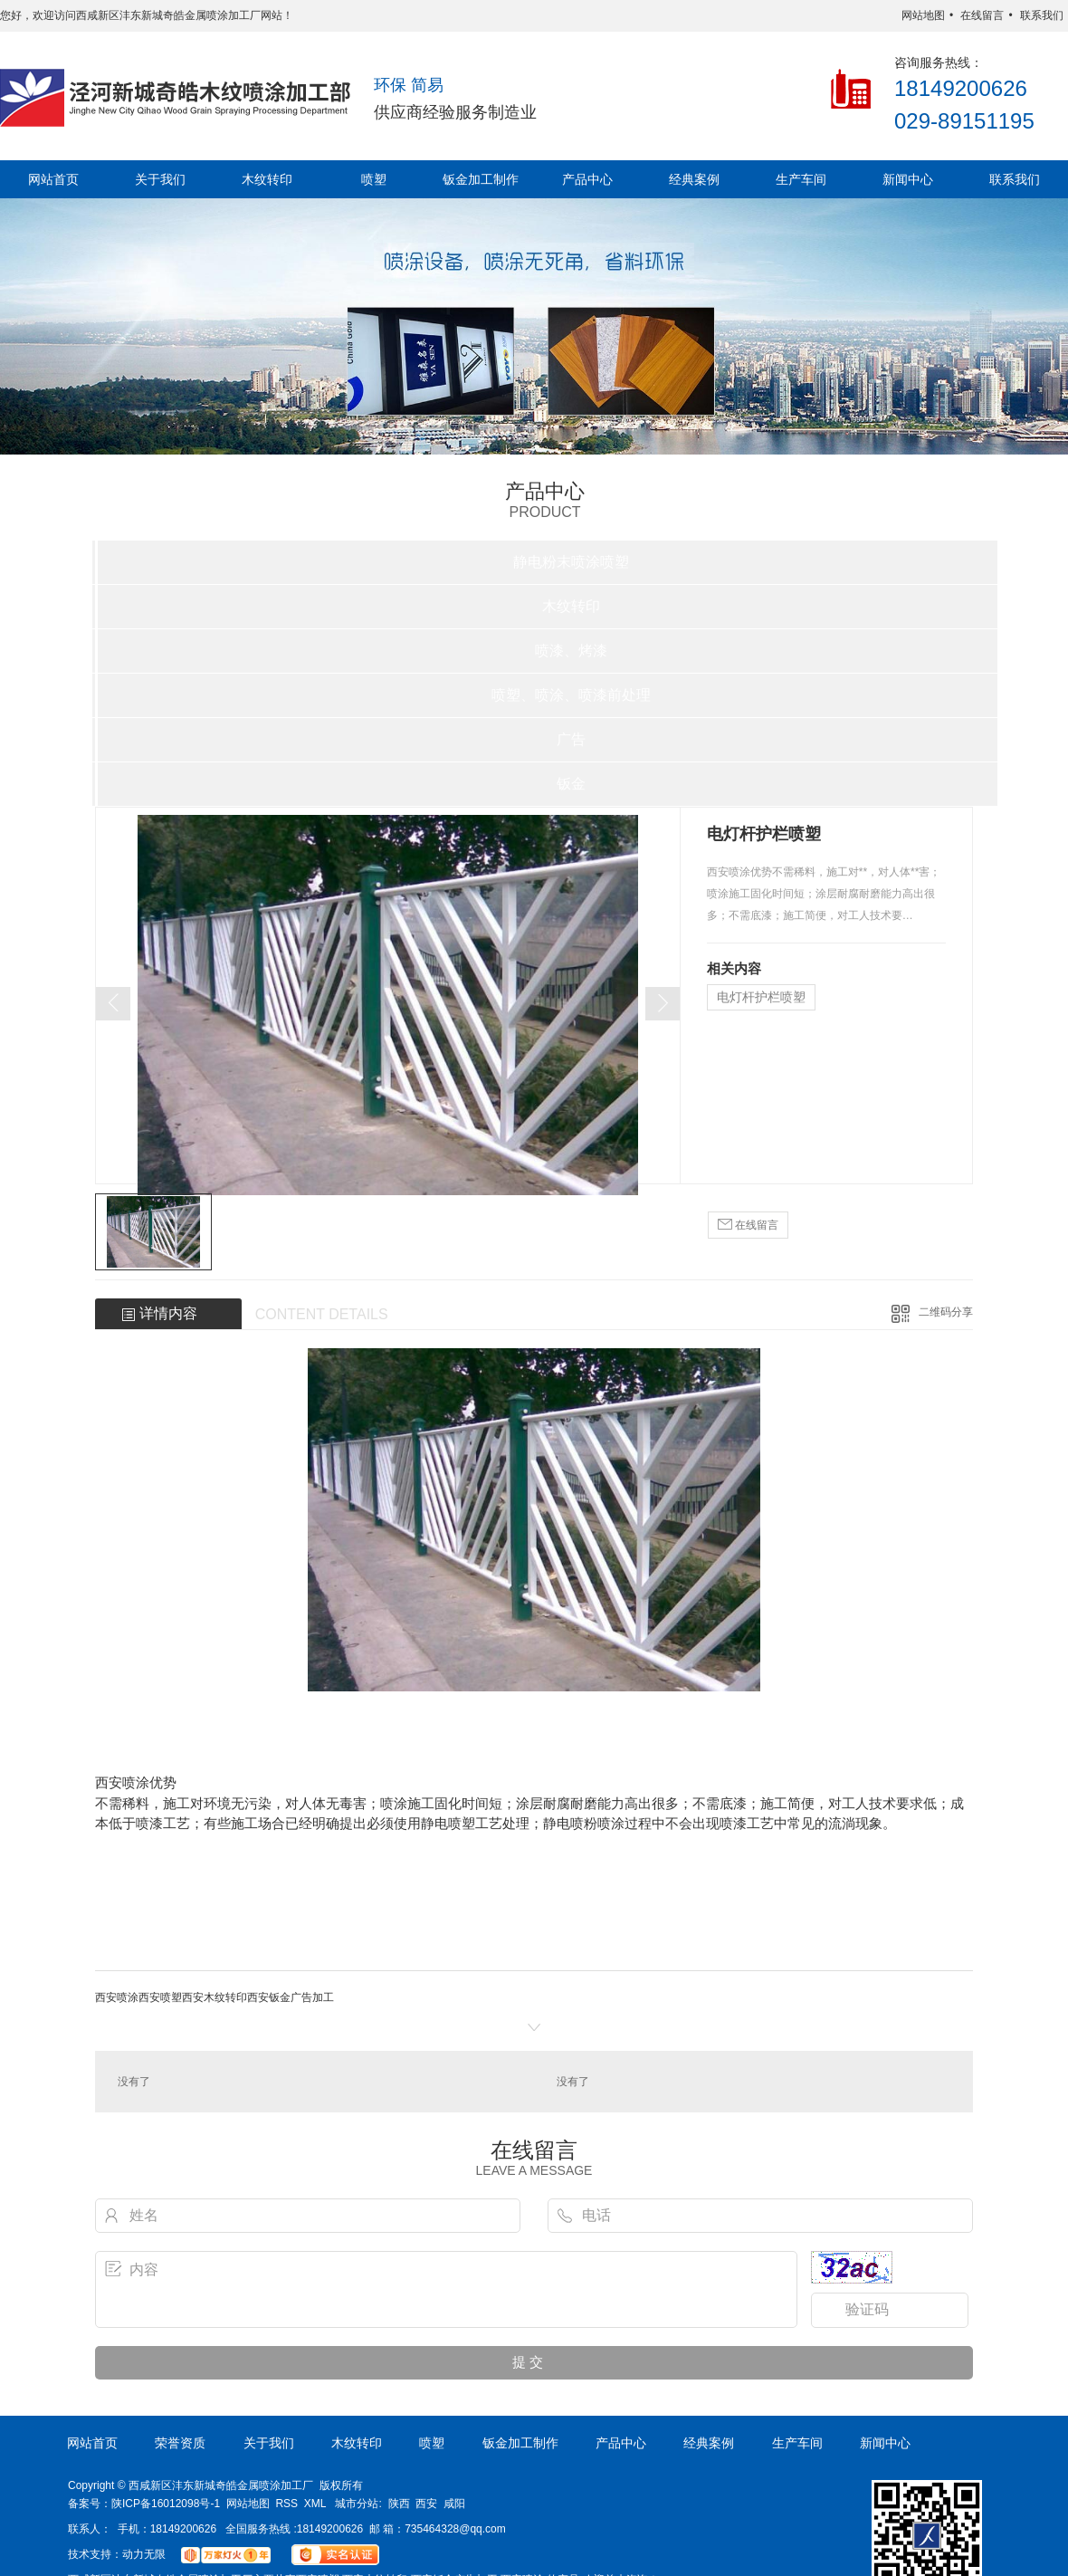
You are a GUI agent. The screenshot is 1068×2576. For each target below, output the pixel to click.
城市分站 (356, 2503)
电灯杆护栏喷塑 (761, 997)
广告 (571, 739)
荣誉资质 (180, 2443)
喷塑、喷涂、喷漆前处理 (571, 695)
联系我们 (1041, 15)
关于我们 (160, 179)
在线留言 (982, 15)
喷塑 (373, 179)
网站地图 (923, 15)
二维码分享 (946, 1312)
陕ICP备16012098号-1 (165, 2503)
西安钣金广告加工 (290, 1997)
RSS (286, 2503)
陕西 (399, 2503)
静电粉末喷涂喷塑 (571, 562)
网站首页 (53, 179)
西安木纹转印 (214, 1997)
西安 (426, 2503)
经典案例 (694, 179)
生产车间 (801, 179)
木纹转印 (267, 179)
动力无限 (144, 2554)
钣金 (571, 783)
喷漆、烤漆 (571, 650)
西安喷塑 (160, 1997)
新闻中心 (907, 179)
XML (315, 2503)
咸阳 (454, 2503)
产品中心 (587, 179)
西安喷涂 (116, 1997)
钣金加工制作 (481, 179)
